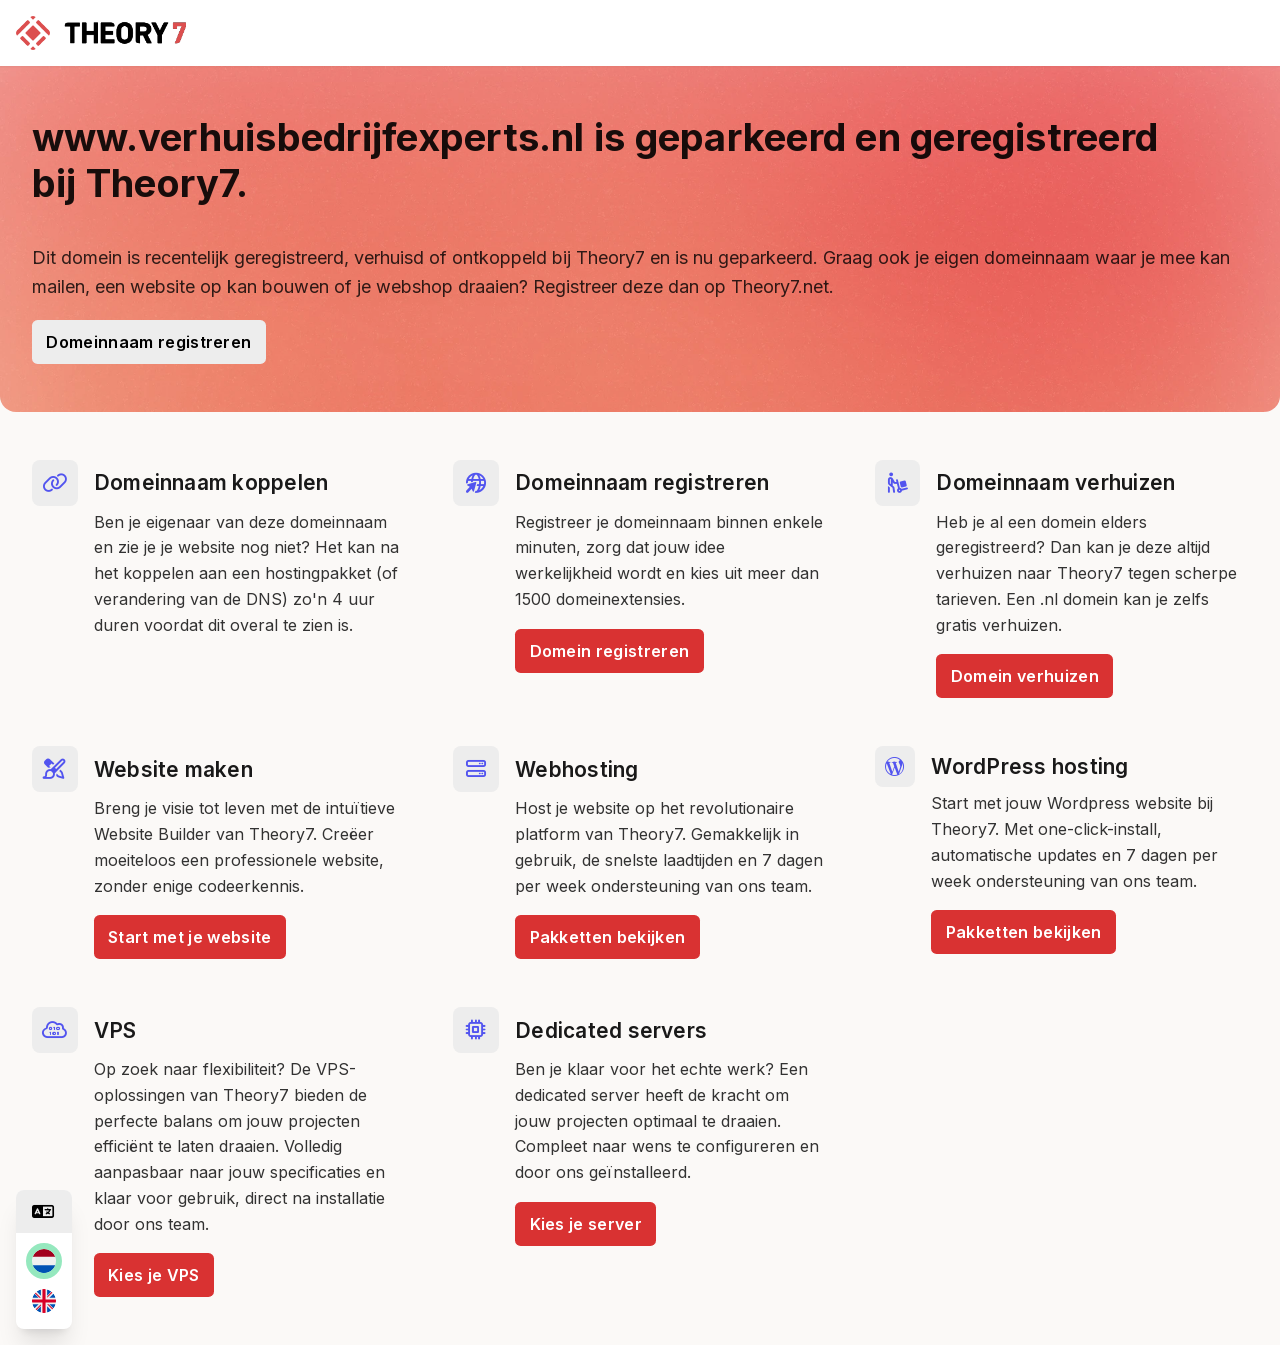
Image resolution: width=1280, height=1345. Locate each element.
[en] (44, 1301)
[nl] (44, 1261)
